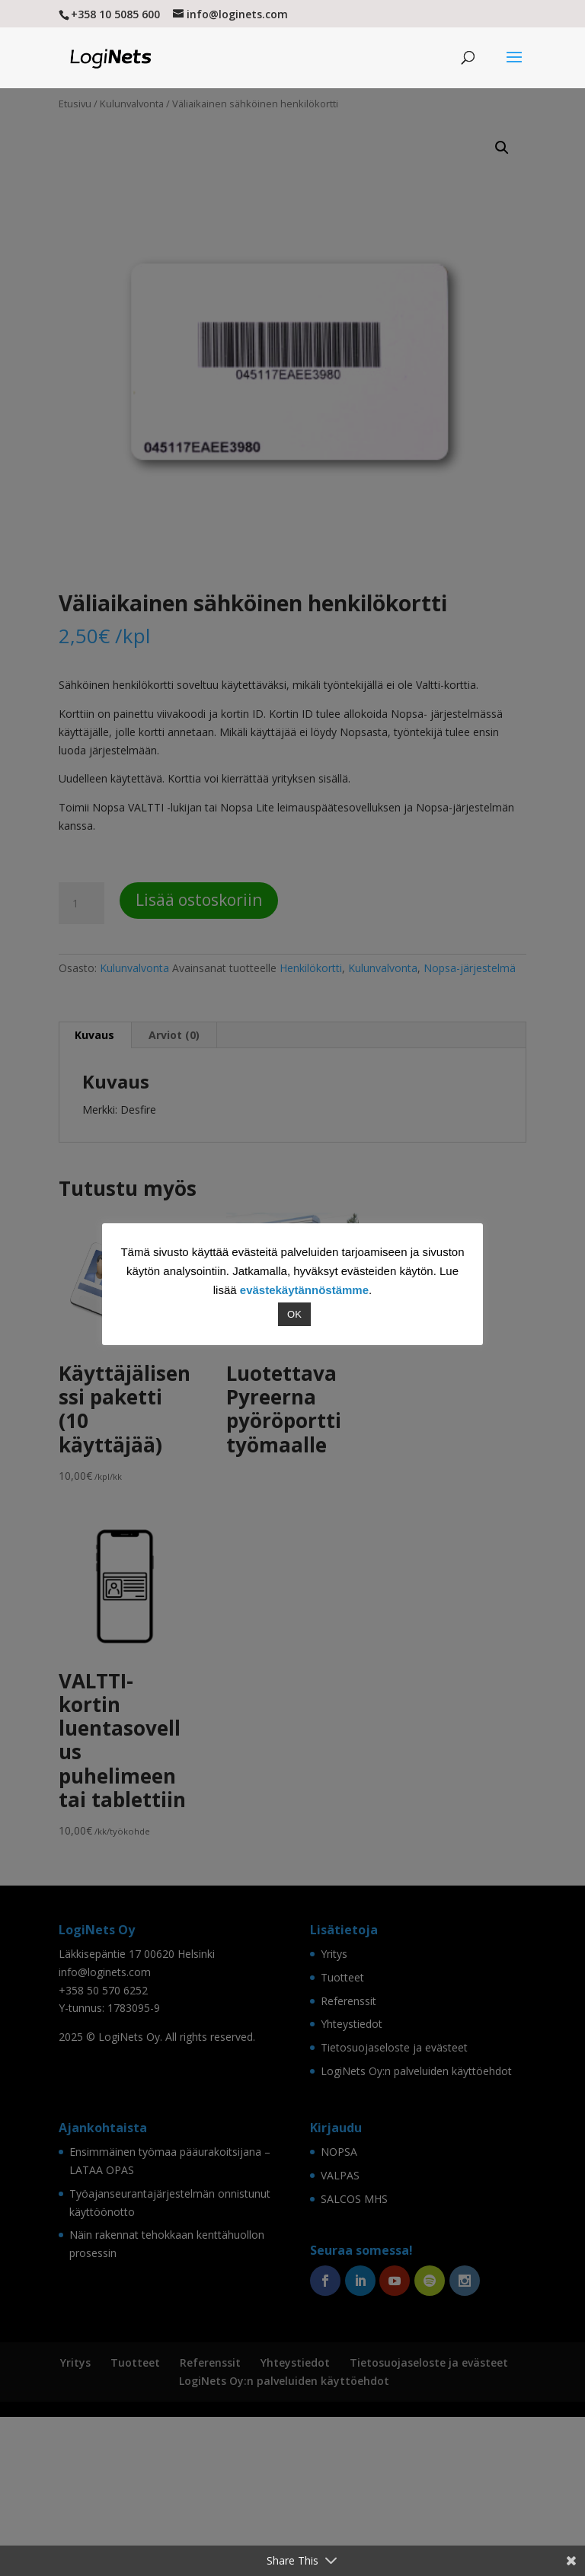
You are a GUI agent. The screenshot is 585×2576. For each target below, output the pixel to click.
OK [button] (294, 1314)
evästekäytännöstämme (304, 1289)
